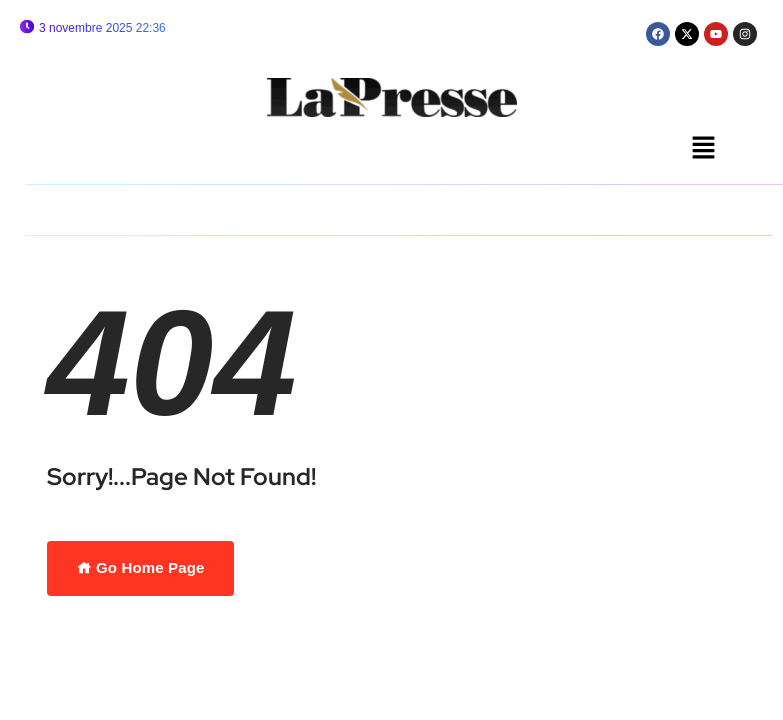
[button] (704, 149)
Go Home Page (141, 567)
